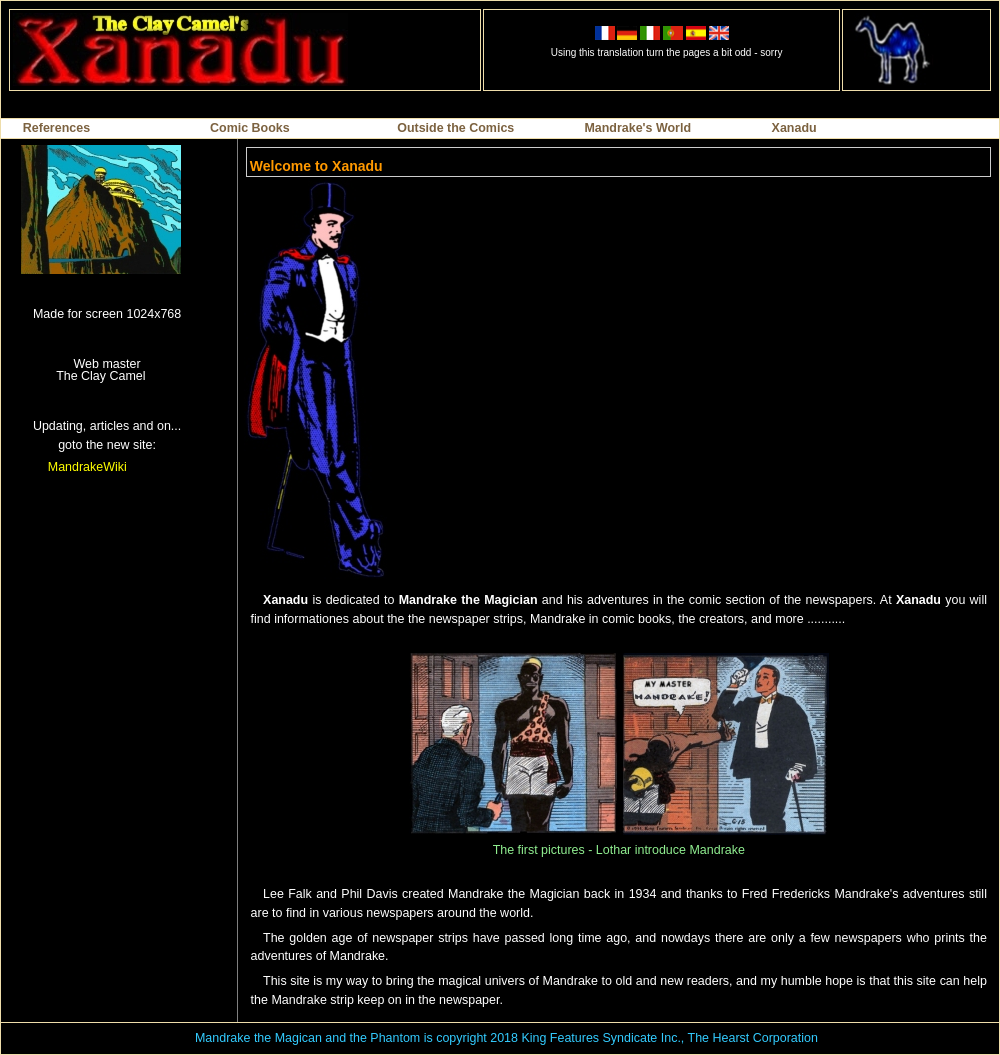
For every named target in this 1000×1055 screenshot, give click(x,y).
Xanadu (794, 128)
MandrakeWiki (87, 467)
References (56, 128)
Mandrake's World (637, 128)
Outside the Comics (455, 128)
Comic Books (250, 128)
